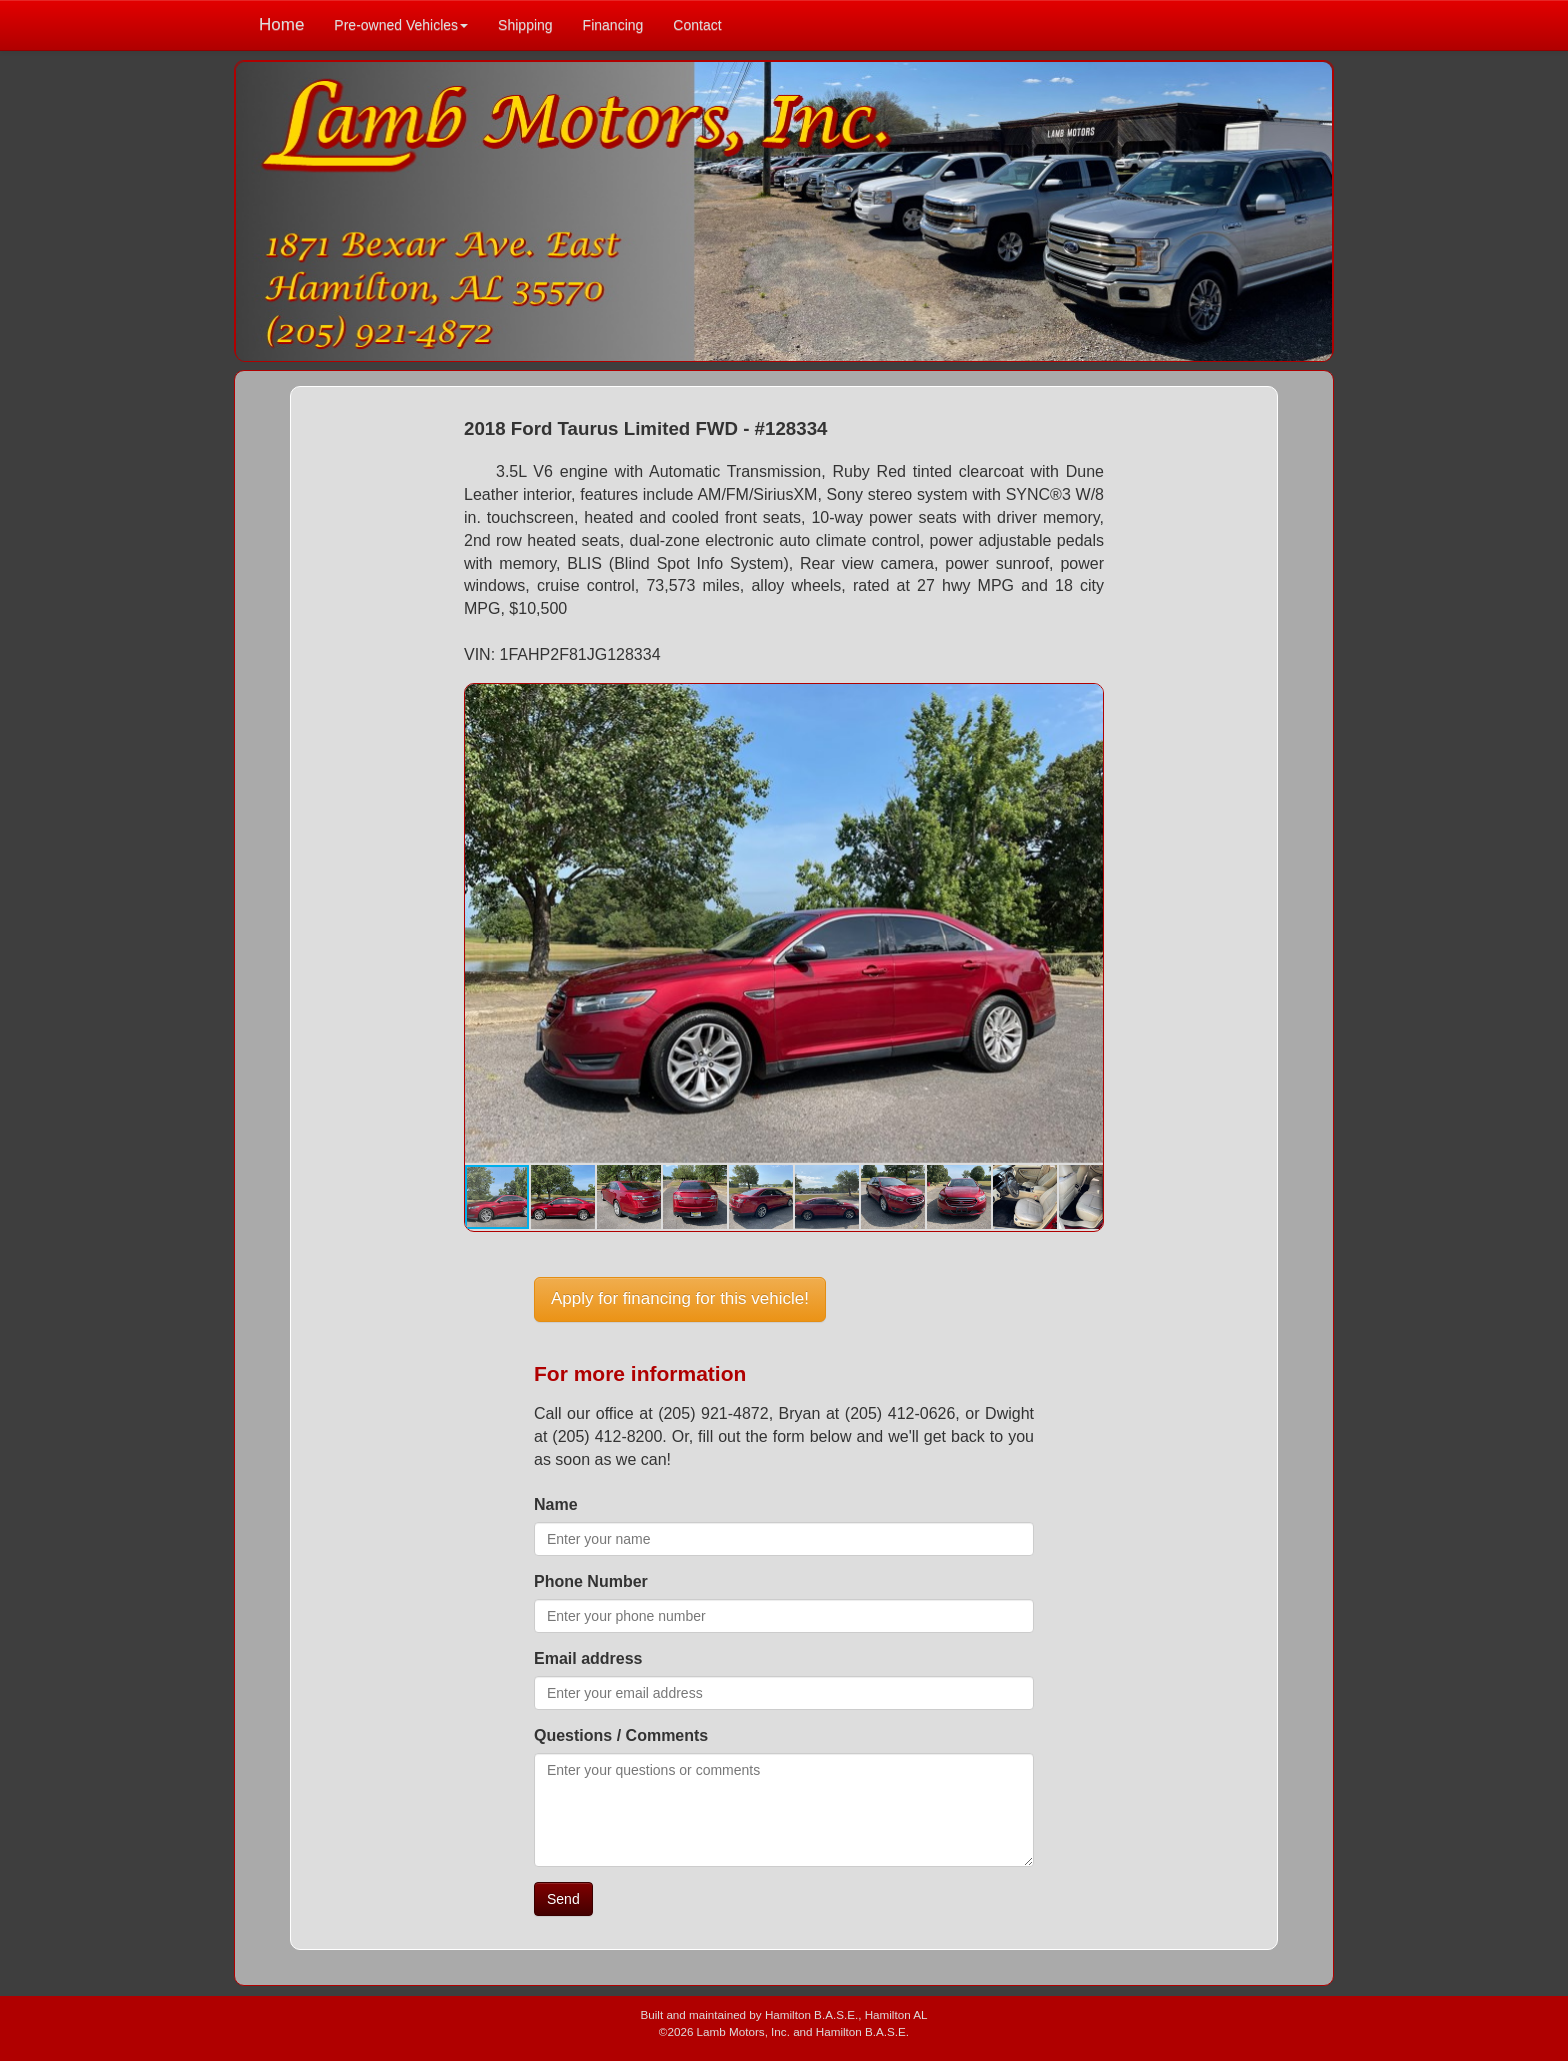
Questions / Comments (621, 1735)
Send (563, 1899)
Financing (613, 25)
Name (556, 1504)
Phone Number (591, 1581)
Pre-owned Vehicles (401, 25)
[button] (1085, 702)
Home (281, 24)
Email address (588, 1658)
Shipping (525, 25)
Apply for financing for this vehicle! (680, 1298)
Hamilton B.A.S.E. (811, 2014)
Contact (697, 25)
